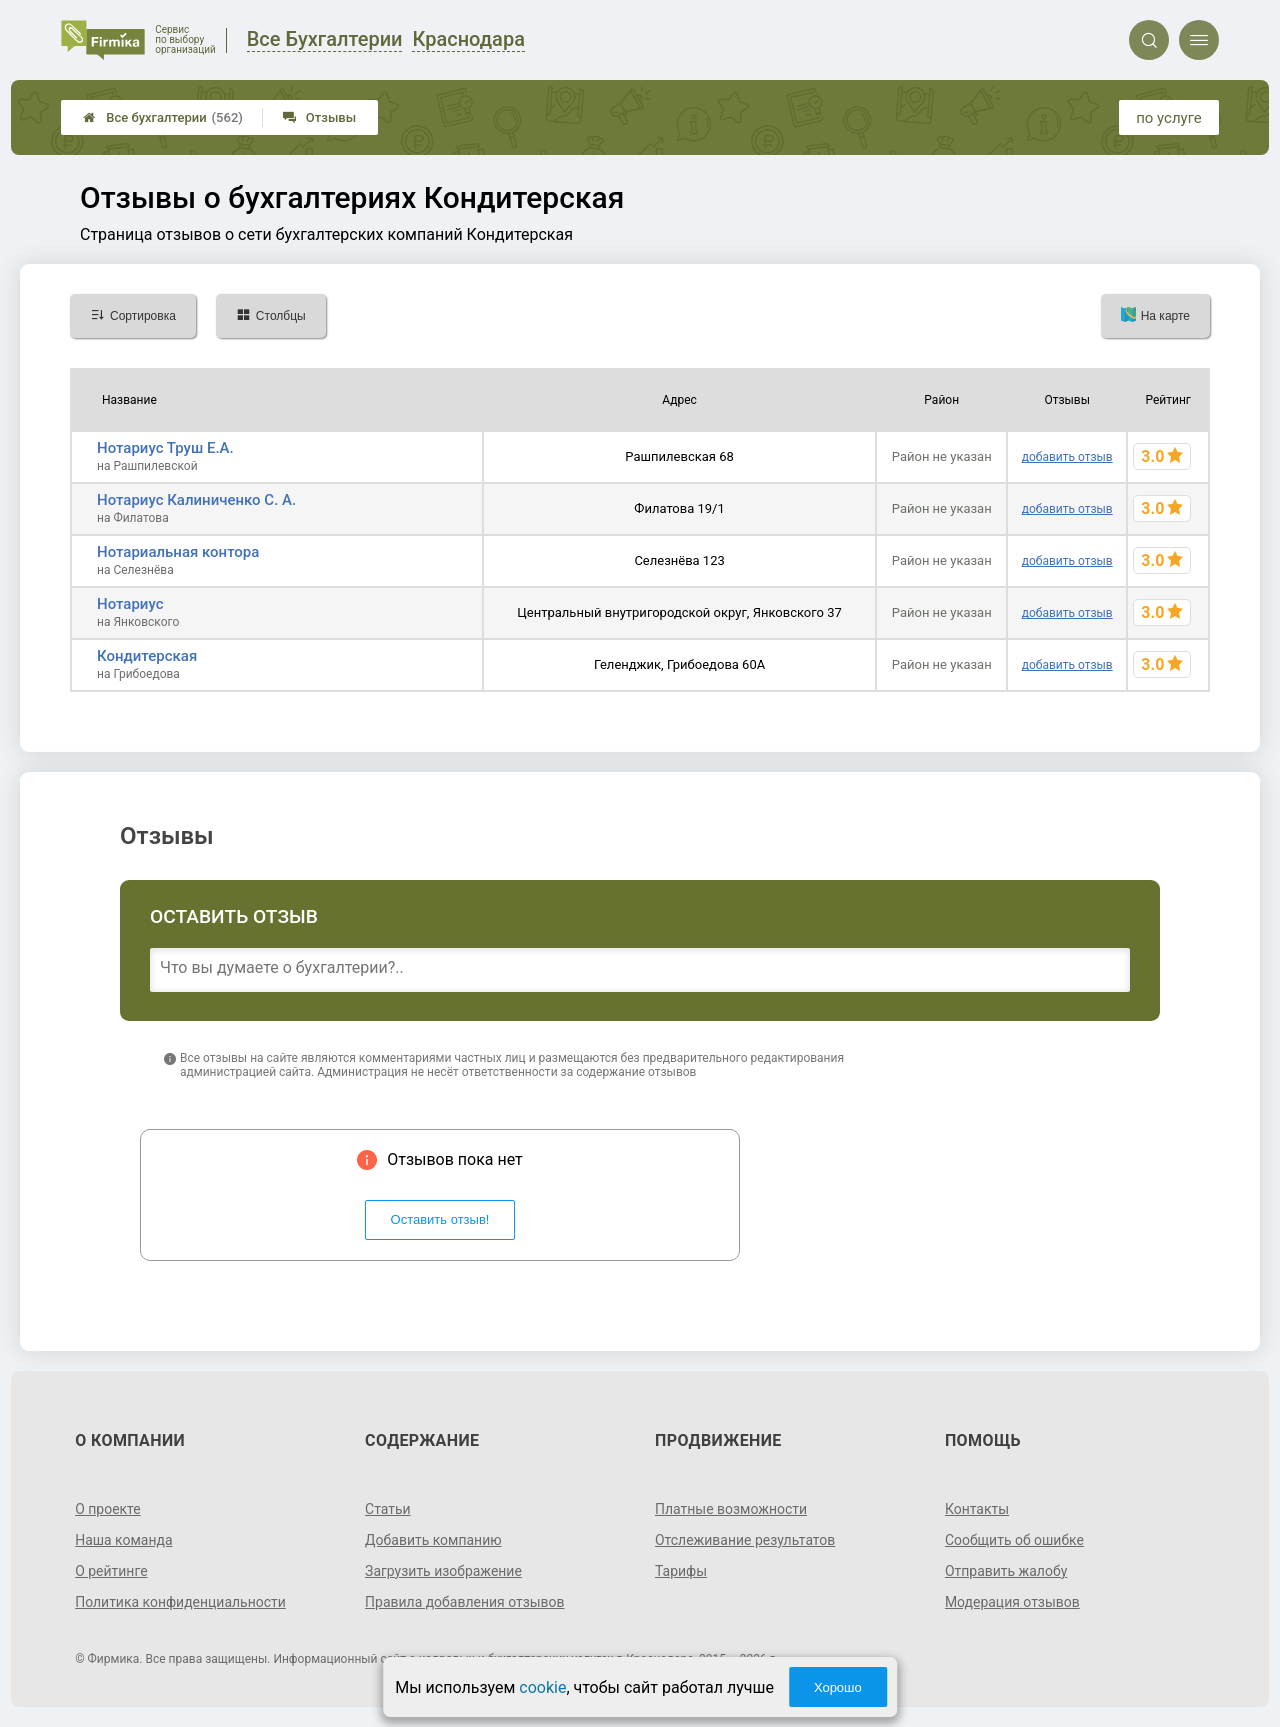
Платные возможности (731, 1509)
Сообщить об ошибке (1014, 1540)
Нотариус (130, 604)
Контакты (977, 1509)
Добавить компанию (433, 1540)
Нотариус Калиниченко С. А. (196, 500)
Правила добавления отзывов (465, 1602)
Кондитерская (147, 656)
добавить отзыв (1067, 457)
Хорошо (838, 1687)
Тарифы (681, 1571)
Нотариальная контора (178, 552)
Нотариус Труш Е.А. (165, 448)
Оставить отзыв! (440, 1219)
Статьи (388, 1509)
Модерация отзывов (1012, 1602)
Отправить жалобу (1006, 1571)
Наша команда (124, 1540)
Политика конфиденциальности (180, 1602)
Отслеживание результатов (745, 1540)
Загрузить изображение (443, 1571)
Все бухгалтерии (163, 117)
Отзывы (319, 117)
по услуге (1169, 118)
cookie (542, 1687)
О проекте (108, 1509)
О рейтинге (111, 1571)
